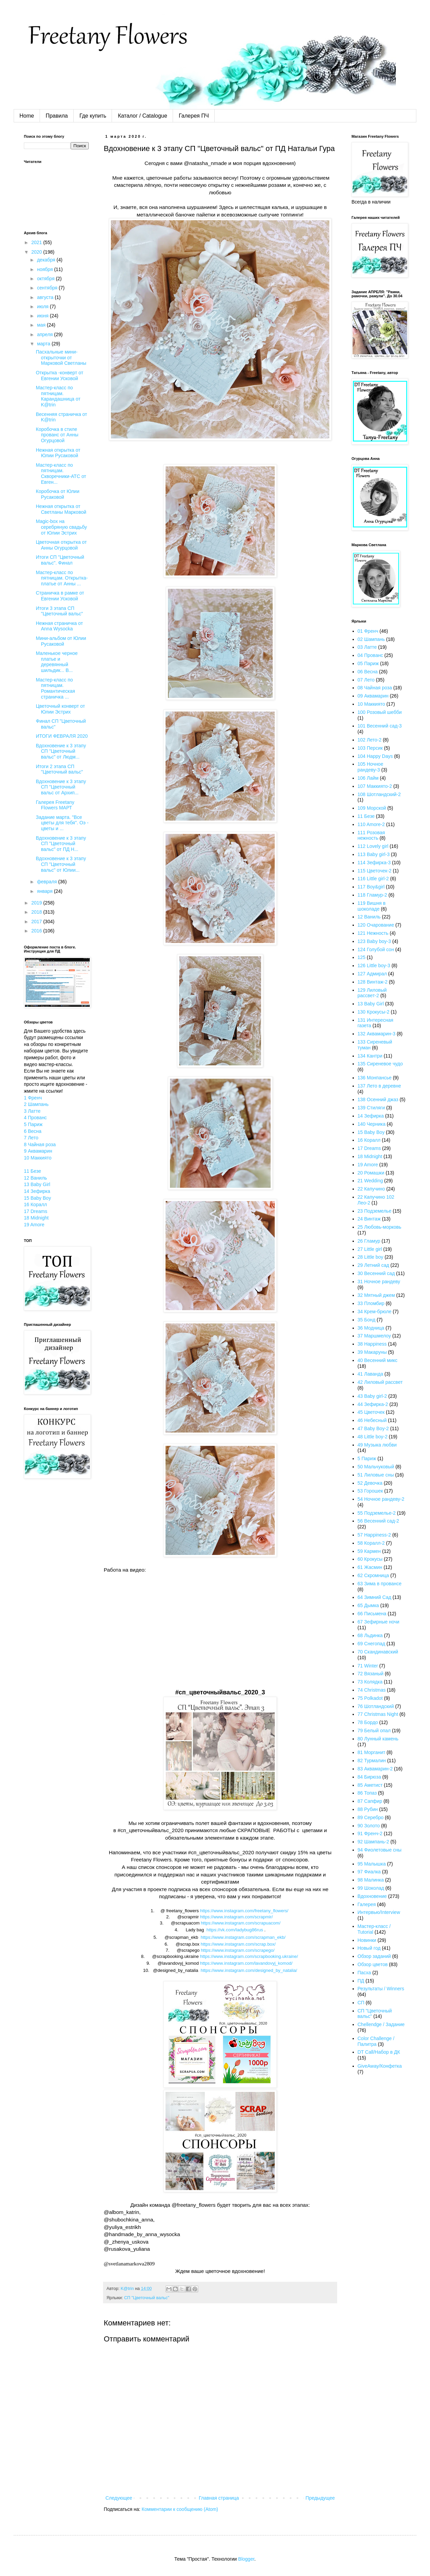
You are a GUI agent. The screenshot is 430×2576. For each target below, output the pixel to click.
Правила (57, 116)
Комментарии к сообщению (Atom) (180, 2509)
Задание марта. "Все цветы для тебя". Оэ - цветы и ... (62, 823)
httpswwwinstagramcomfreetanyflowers (244, 1910)
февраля (47, 881)
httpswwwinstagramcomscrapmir (236, 1916)
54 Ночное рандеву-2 (381, 1499)
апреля (45, 334)
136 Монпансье (375, 1077)
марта (44, 343)
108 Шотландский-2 (379, 794)
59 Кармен (369, 1551)
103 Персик (370, 748)
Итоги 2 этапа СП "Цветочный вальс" (59, 769)
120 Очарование (376, 925)
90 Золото (369, 1825)
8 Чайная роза (40, 1144)
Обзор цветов (373, 1964)
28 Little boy (371, 1257)
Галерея (367, 1904)
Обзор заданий (374, 1956)
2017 (37, 921)
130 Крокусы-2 (374, 1012)
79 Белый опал (374, 1730)
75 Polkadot (370, 1698)
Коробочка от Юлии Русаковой (58, 494)
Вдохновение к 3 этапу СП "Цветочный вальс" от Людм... (61, 751)
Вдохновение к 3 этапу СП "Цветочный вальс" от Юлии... (61, 864)
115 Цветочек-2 (375, 870)
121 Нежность (373, 933)
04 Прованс (370, 655)
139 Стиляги (371, 1107)
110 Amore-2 (371, 824)
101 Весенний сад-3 (380, 726)
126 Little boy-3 (374, 965)
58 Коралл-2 (371, 1543)
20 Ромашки (371, 1172)
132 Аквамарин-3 (377, 1033)
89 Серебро (371, 1817)
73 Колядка (370, 1681)
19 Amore (34, 1224)
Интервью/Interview (379, 1912)
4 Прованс (35, 1117)
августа (46, 297)
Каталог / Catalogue (142, 116)
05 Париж (368, 663)
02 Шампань (371, 639)
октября (46, 278)
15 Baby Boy (37, 1198)
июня (43, 315)
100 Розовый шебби (380, 712)
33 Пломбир (371, 1303)
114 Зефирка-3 (374, 862)
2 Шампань (36, 1104)
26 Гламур (369, 1241)
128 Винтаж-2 (373, 982)
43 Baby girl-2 (372, 1396)
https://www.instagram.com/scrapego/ (237, 1950)
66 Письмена (372, 1613)
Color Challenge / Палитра (376, 2041)
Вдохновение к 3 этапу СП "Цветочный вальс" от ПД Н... (61, 843)
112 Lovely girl (373, 846)
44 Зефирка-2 (373, 1404)
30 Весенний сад (376, 1273)
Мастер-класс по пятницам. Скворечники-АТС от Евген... (61, 473)
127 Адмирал (372, 973)
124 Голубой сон (376, 949)
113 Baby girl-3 (374, 854)
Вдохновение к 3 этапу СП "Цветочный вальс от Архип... (61, 787)
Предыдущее (320, 2498)
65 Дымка (368, 1605)
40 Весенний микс (378, 1360)
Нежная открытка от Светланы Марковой (61, 509)
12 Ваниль (35, 1178)
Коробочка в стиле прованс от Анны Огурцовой (57, 435)
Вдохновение (372, 1896)
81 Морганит (371, 1752)
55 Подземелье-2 (377, 1513)
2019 (37, 902)
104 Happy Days (375, 756)
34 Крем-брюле (374, 1311)
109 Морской (372, 808)
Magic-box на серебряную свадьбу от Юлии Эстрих (61, 527)
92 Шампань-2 (373, 1841)
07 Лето (366, 680)
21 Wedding (370, 1180)
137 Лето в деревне (379, 1086)
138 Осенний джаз (378, 1099)
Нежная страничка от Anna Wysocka (59, 626)
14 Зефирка (37, 1191)
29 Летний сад (373, 1265)
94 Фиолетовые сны (380, 1850)
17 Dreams (35, 1211)
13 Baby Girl (37, 1184)
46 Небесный (372, 1420)
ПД (361, 1980)
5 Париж (33, 1124)
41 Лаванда (370, 1374)
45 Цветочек (371, 1412)
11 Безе (32, 1171)
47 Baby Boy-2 (373, 1428)
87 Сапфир (370, 1801)
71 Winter (368, 1665)
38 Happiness (372, 1344)
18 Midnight (36, 1217)
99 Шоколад (371, 1888)
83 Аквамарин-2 (375, 1768)
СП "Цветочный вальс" (146, 2297)
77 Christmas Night (378, 1714)
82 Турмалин (372, 1760)
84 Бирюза (369, 1777)
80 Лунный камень (378, 1738)
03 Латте (367, 647)
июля (43, 306)
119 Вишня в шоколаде (372, 906)
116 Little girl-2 (373, 878)
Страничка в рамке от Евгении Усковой (60, 595)
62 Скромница (373, 1575)
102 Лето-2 (370, 740)
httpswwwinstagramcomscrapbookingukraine (249, 1956)
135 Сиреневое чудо (380, 1063)
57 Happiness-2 (374, 1535)
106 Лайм (368, 778)
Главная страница (219, 2498)
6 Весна (32, 1131)
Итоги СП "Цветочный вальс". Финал (60, 560)
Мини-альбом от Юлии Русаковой (61, 641)
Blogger (246, 2559)
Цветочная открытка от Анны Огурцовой (61, 545)
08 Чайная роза (375, 687)
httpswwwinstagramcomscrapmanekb (243, 1937)
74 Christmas (372, 1690)
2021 (37, 242)
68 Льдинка (370, 1635)
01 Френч (368, 631)
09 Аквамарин (373, 696)
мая (42, 325)
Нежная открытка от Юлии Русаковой (58, 453)
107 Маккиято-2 (375, 786)
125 (362, 957)
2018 (37, 912)
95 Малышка (372, 1864)
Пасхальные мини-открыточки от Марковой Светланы (61, 357)
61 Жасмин (370, 1567)
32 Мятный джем (376, 1295)
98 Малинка (371, 1880)
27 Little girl (370, 1249)
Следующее (118, 2498)
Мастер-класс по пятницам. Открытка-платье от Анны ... (62, 578)
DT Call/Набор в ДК (379, 2052)
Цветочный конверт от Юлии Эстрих (60, 709)
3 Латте (32, 1111)
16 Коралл (35, 1204)
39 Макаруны (372, 1352)
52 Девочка (370, 1483)
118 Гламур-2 (372, 895)
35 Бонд (366, 1319)
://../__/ (249, 1970)
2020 (37, 252)
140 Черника (372, 1124)
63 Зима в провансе (380, 1583)
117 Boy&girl (371, 886)
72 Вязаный (371, 1673)
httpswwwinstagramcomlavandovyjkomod (246, 1963)
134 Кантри (370, 1056)
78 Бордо (368, 1722)
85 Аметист (370, 1785)
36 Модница (371, 1328)
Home (26, 116)
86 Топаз (367, 1793)
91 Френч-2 (370, 1833)
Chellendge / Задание (381, 2024)
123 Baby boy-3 (374, 941)
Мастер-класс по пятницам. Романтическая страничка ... (55, 688)
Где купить (93, 116)
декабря (46, 260)
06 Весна (368, 671)
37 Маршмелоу (374, 1335)
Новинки (367, 1940)
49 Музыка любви (377, 1445)
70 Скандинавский (378, 1651)
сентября (48, 287)
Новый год (369, 1948)
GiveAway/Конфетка (380, 2066)
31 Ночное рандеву (379, 1281)
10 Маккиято (38, 1157)
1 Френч (33, 1097)
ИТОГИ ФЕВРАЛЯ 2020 (62, 736)
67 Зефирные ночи (379, 1621)
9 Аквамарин (38, 1151)
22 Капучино (371, 1189)
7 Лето (31, 1137)
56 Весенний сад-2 (378, 1521)
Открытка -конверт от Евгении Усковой (59, 375)
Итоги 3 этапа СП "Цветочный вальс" (59, 611)
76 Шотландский (376, 1706)
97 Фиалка (369, 1871)
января (45, 891)
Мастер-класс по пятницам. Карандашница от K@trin (58, 396)
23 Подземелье (374, 1211)
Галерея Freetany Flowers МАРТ (55, 805)
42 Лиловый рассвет (380, 1382)
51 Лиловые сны (376, 1475)
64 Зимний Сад (374, 1597)
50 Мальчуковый (376, 1466)
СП (361, 2002)
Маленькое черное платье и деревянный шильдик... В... (57, 661)
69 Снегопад (371, 1643)
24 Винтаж (369, 1219)
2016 (37, 930)
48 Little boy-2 (373, 1436)
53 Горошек (370, 1491)
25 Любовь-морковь (379, 1227)
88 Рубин (368, 1809)
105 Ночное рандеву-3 (370, 767)
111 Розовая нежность (371, 835)
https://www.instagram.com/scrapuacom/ (240, 1923)
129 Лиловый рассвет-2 (372, 993)
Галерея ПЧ (194, 116)
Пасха (364, 1972)
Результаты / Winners (381, 1988)
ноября (45, 269)
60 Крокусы (370, 1559)
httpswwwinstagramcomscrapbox (238, 1944)
